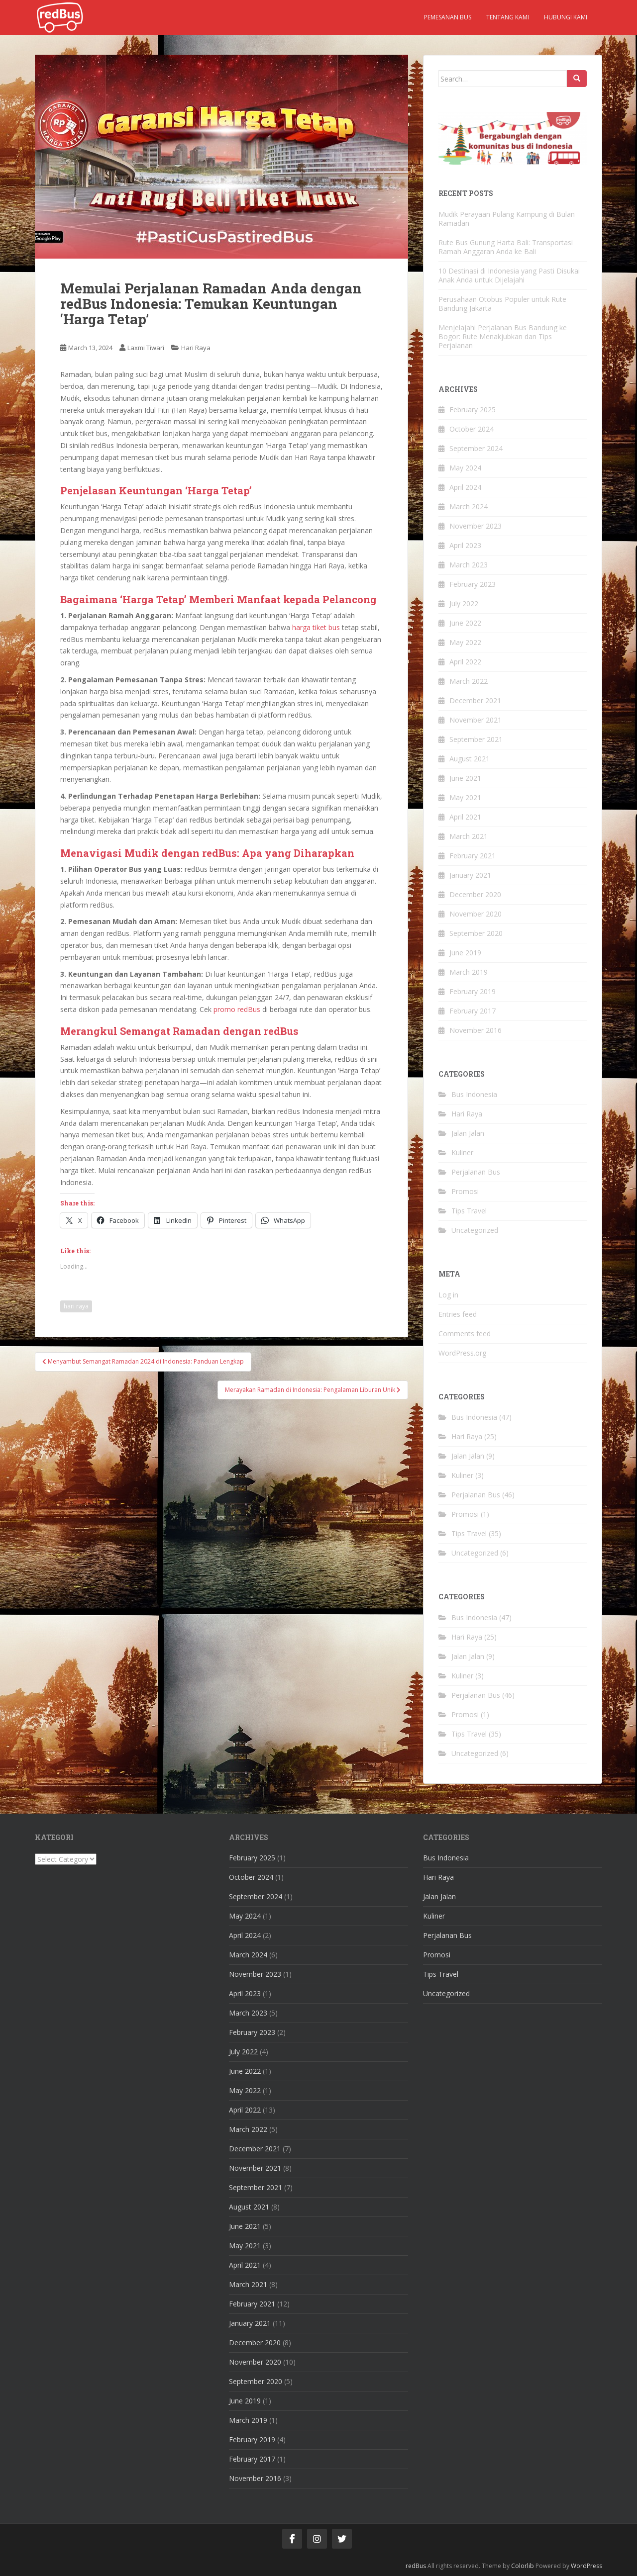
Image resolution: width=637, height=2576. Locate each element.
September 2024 (476, 448)
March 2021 (468, 836)
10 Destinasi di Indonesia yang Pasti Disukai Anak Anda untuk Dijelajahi (509, 275)
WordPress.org (462, 1353)
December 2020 (475, 894)
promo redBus (236, 1009)
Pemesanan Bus (447, 17)
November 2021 (475, 720)
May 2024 (465, 467)
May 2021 (465, 797)
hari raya (76, 1306)
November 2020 (475, 914)
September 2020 (476, 933)
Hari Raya (196, 347)
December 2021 (475, 700)
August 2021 (469, 758)
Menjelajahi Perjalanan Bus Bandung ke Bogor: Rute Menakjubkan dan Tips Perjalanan (502, 336)
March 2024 (468, 506)
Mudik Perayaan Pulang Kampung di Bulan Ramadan (506, 218)
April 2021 (465, 817)
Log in (448, 1294)
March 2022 (468, 681)
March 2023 (468, 564)
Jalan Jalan (467, 1133)
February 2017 (472, 1010)
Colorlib (522, 2566)
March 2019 (468, 972)
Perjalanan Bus (475, 1172)
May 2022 (465, 642)
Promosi (465, 1191)
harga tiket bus (316, 627)
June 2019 (465, 952)
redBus (416, 2566)
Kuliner (462, 1152)
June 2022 (465, 623)
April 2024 (465, 487)
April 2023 (465, 545)
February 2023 (472, 584)
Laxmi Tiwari (145, 347)
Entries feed (457, 1314)
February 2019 (472, 991)
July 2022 (463, 603)
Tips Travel (469, 1210)
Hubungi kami (565, 17)
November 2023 (475, 526)
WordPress (586, 2566)
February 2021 (472, 855)
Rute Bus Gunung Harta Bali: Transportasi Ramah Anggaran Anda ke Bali (505, 247)
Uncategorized (474, 1230)
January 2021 (470, 875)
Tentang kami (507, 17)
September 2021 (476, 739)
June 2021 (465, 778)
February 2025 (472, 409)
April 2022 (465, 661)
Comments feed (464, 1333)
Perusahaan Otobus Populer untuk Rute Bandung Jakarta (502, 303)
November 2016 (475, 1030)
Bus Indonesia (474, 1094)
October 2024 (471, 429)
